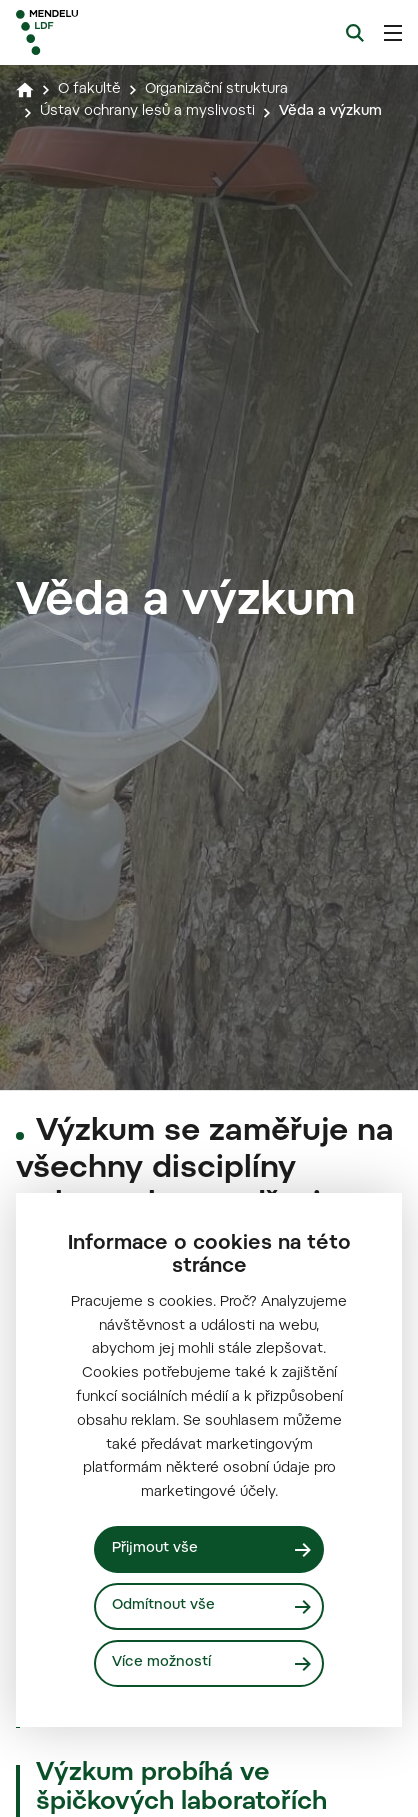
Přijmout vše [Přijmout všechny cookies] (155, 1549)
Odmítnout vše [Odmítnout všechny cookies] (163, 1606)
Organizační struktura (216, 90)
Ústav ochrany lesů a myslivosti (147, 112)
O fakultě (89, 90)
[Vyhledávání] (355, 33)
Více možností (161, 1663)
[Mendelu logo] (116, 32)
